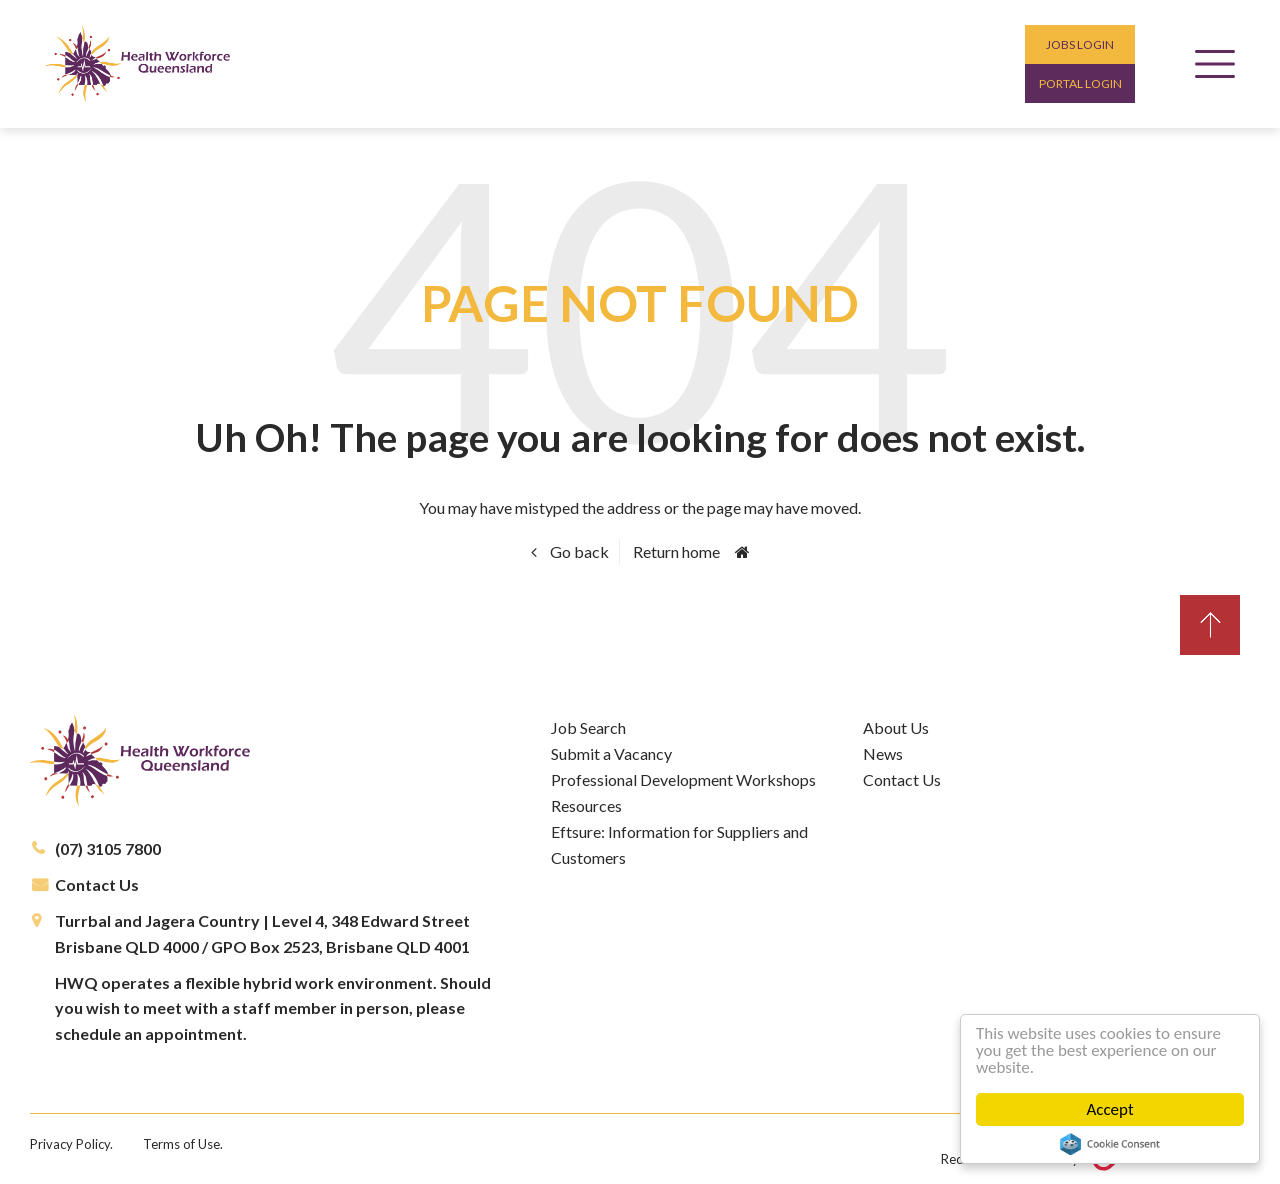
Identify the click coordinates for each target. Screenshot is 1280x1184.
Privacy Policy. (71, 1144)
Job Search (588, 727)
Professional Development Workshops (683, 779)
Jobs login (1080, 44)
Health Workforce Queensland (137, 64)
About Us (896, 727)
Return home (676, 551)
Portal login (1080, 83)
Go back (578, 551)
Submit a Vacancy (611, 753)
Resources (586, 805)
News (883, 753)
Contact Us (97, 884)
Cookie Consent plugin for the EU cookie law (1110, 1144)
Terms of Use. (183, 1144)
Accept (1109, 1109)
